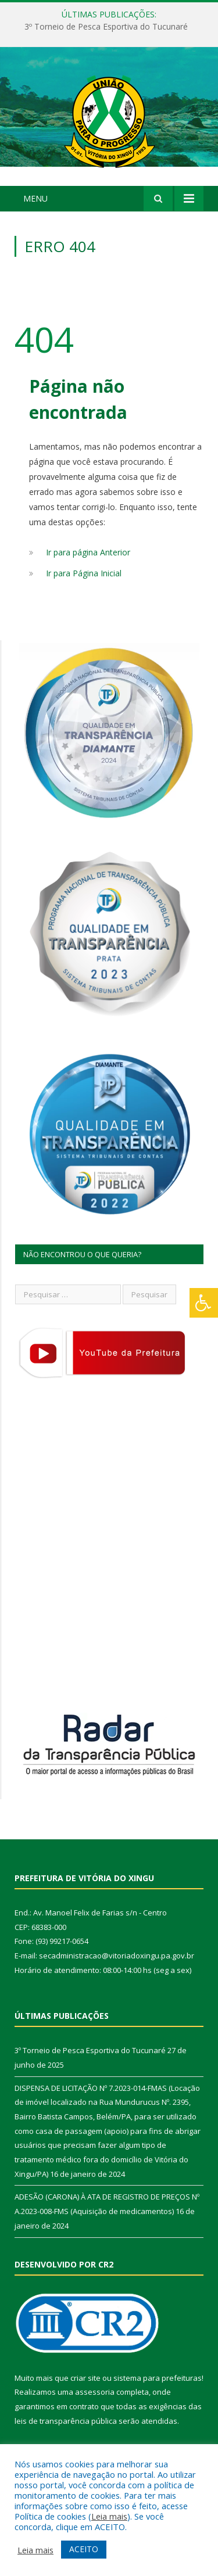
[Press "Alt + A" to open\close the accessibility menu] (204, 1303)
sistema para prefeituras (157, 2378)
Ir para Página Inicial (83, 573)
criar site (85, 2378)
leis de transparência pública (66, 2421)
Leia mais (109, 2516)
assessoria (95, 2392)
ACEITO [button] (83, 2549)
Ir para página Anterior (88, 552)
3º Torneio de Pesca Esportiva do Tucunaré (106, 26)
